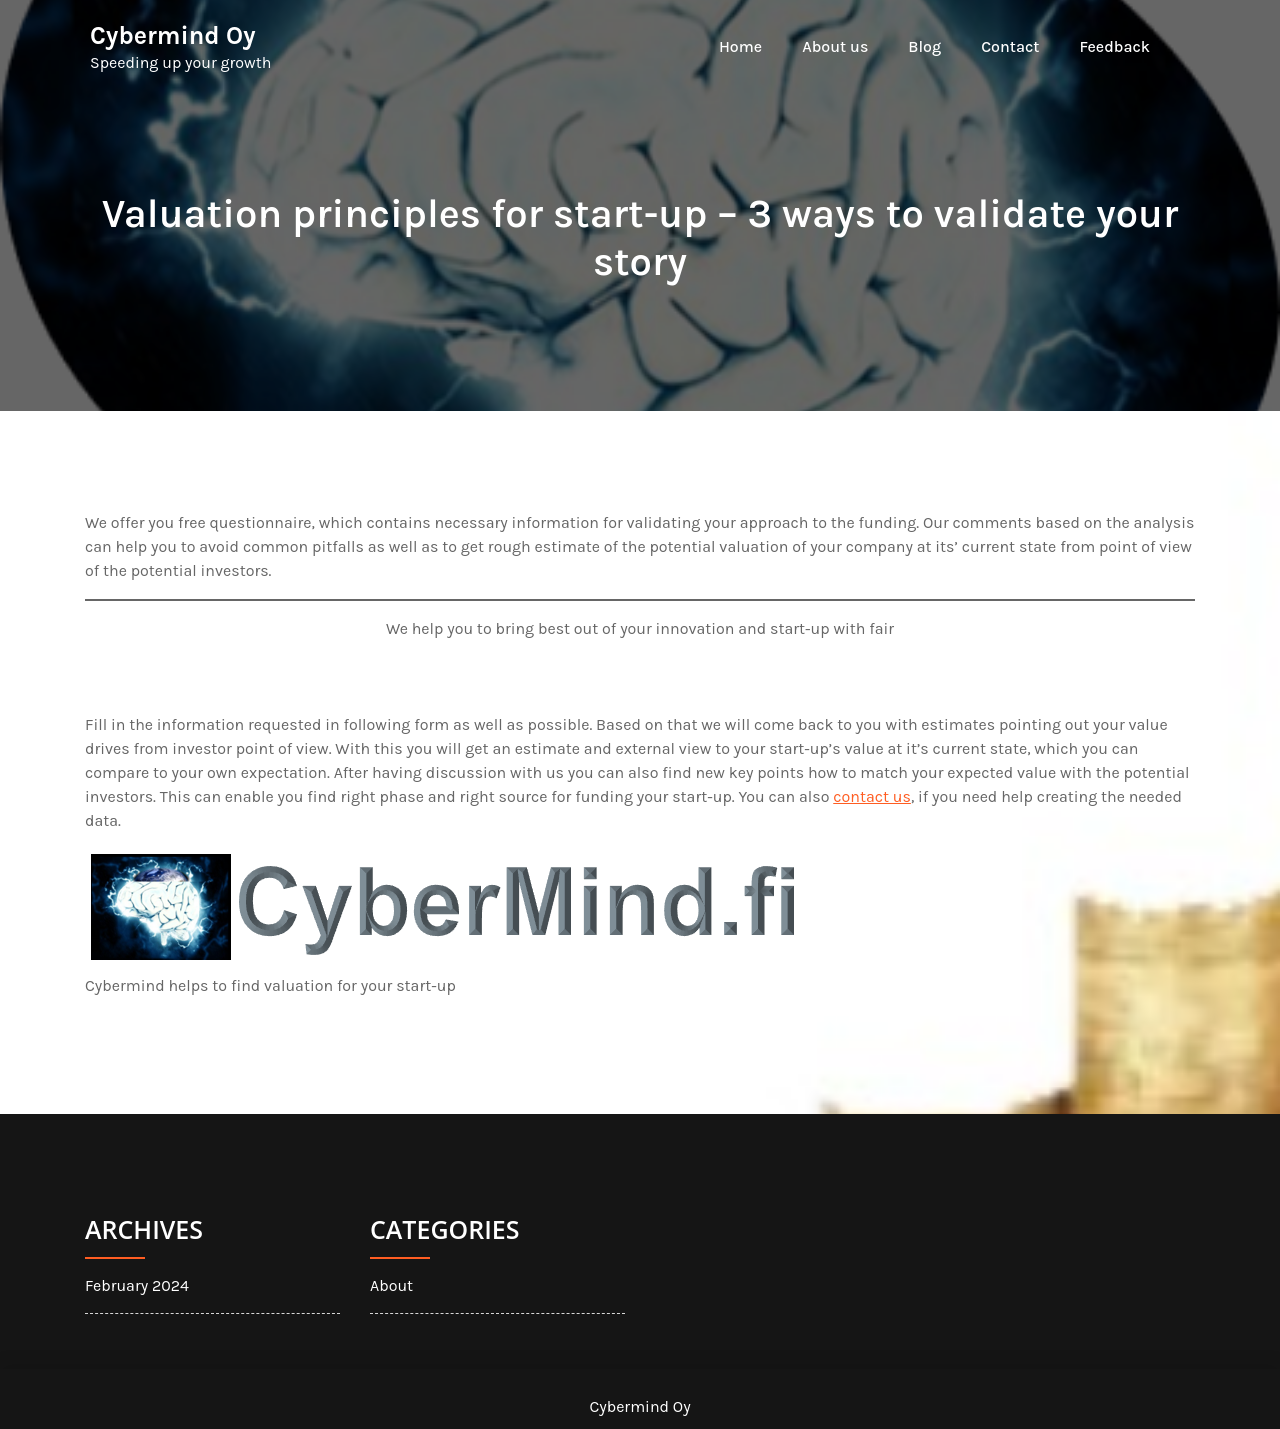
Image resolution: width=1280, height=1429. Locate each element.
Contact (1010, 46)
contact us (872, 796)
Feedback (1114, 46)
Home (740, 46)
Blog (924, 46)
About (391, 1285)
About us (835, 46)
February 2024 (137, 1285)
